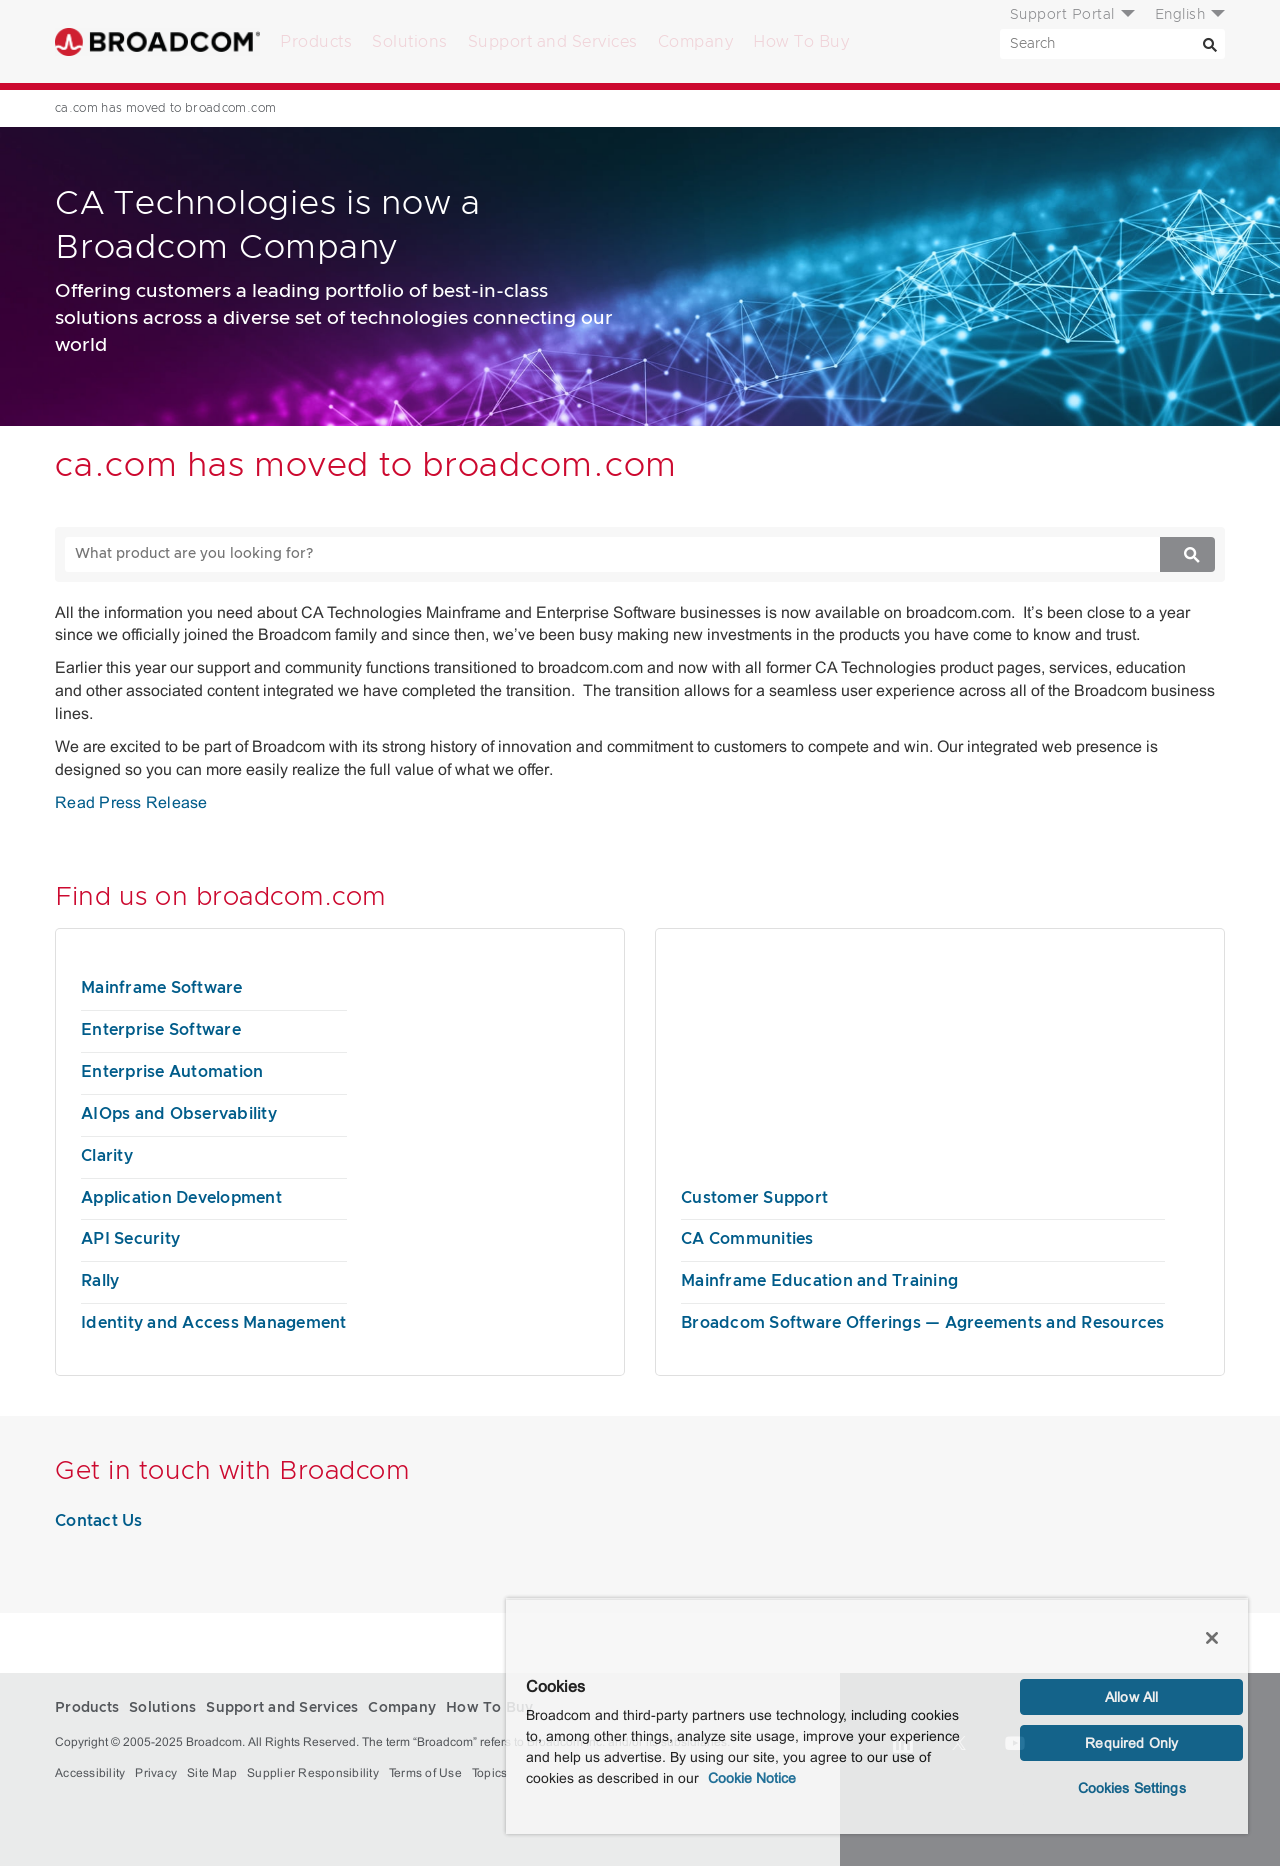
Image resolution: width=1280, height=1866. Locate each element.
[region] (877, 1716)
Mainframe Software (162, 988)
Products (316, 42)
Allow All (1131, 1697)
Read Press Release (131, 802)
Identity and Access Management (214, 1323)
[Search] (1210, 44)
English (1180, 15)
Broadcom (157, 41)
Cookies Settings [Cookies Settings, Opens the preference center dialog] (1132, 1788)
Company (696, 42)
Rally (100, 1281)
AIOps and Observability (179, 1114)
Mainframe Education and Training (819, 1281)
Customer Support (754, 1198)
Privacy (156, 1773)
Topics (490, 1773)
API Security (130, 1239)
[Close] (1212, 1638)
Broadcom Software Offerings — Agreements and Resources (923, 1323)
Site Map (212, 1773)
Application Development (181, 1198)
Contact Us (99, 1521)
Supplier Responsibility (313, 1773)
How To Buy (801, 42)
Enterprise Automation (172, 1072)
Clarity (107, 1156)
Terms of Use (425, 1773)
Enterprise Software (161, 1030)
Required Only (1131, 1743)
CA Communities (747, 1239)
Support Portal (1062, 15)
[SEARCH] (1112, 44)
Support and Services (553, 42)
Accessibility (90, 1773)
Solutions (410, 42)
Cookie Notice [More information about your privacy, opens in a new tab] (752, 1778)
